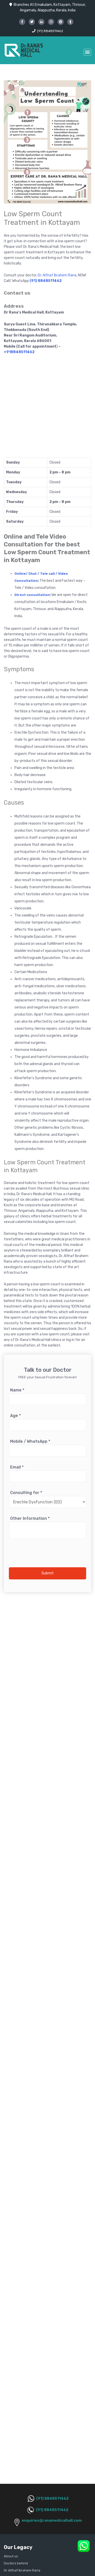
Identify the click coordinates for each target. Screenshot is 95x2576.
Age (15, 1415)
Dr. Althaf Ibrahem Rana (57, 275)
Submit (48, 1573)
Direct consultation (32, 595)
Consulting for (26, 1492)
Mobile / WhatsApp (30, 1441)
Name (17, 1390)
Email (17, 1467)
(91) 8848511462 (47, 31)
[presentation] (47, 1553)
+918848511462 (19, 352)
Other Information (30, 1518)
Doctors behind (16, 2563)
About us (11, 2556)
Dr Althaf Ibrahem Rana (22, 2570)
